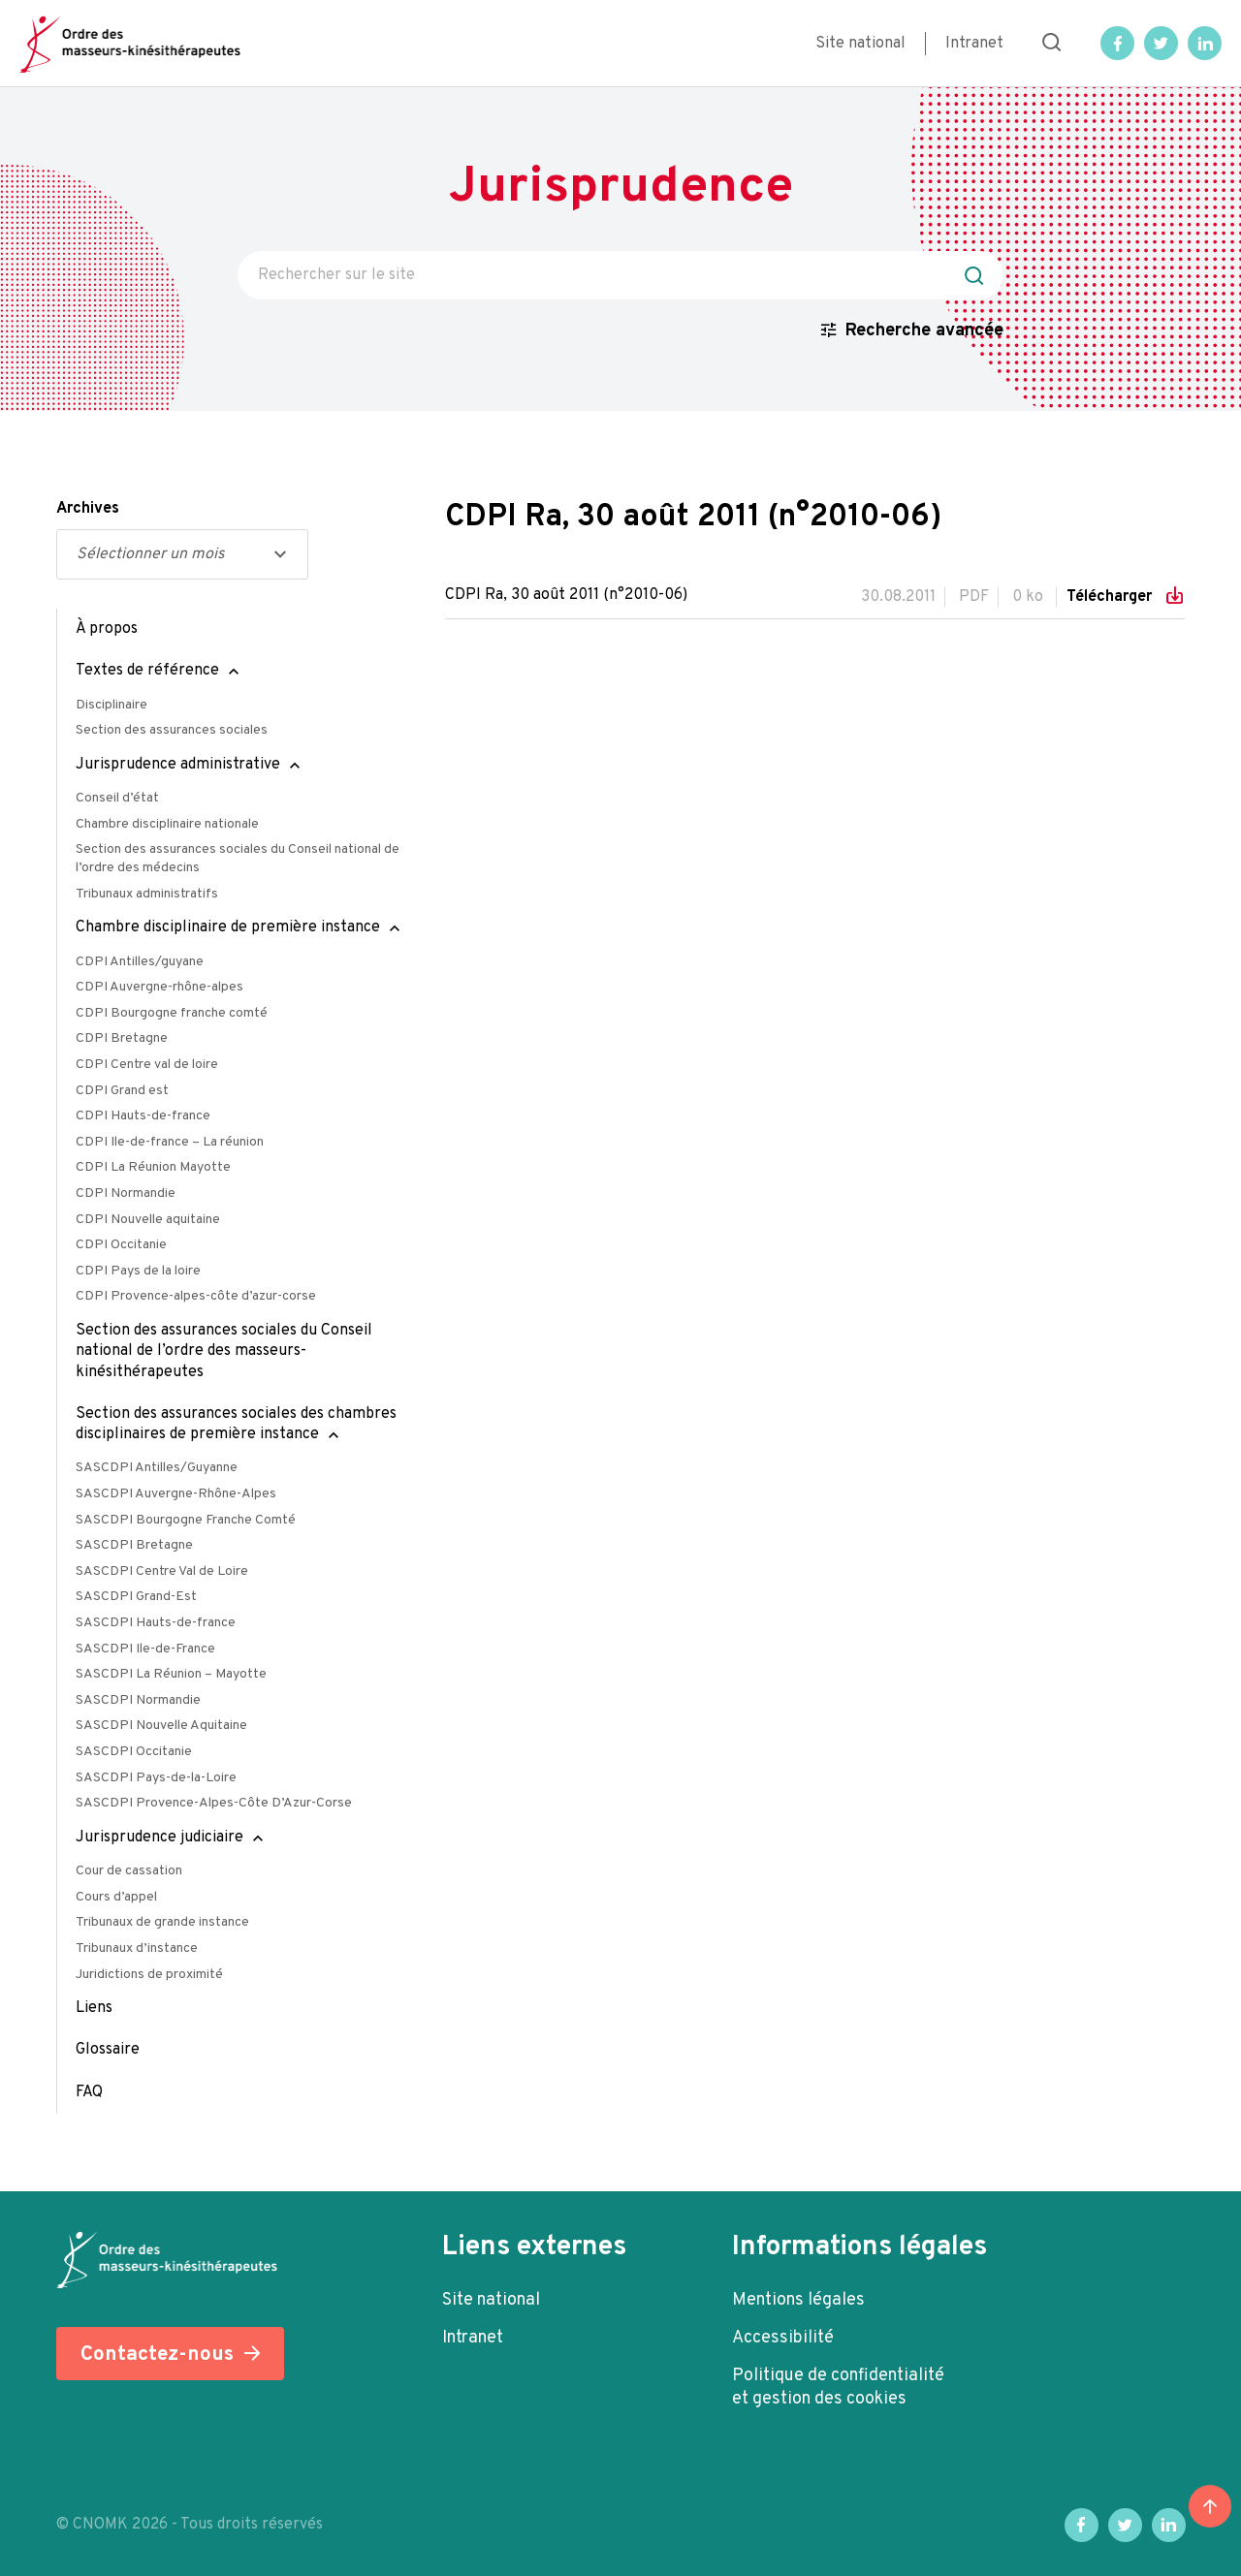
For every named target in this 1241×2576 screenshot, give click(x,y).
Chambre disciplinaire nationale (167, 824)
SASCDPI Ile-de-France (145, 1649)
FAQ (89, 2092)
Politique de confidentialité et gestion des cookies (838, 2387)
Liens (94, 2008)
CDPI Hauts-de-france (143, 1116)
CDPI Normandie (125, 1193)
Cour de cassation (129, 1871)
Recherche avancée (924, 331)
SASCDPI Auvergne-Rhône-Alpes (176, 1494)
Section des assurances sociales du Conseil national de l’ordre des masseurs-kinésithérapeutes (224, 1351)
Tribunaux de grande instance (162, 1922)
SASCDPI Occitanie (134, 1752)
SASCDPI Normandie (138, 1700)
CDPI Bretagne (122, 1038)
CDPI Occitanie (121, 1245)
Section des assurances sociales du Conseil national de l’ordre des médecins (237, 858)
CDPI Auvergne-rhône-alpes (159, 987)
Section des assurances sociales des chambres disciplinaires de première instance (236, 1424)
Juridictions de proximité (149, 1974)
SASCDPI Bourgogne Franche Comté (186, 1520)
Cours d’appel (116, 1897)
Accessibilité (783, 2338)
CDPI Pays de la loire (138, 1271)
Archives (87, 508)
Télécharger (1111, 597)
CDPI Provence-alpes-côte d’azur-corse (196, 1296)
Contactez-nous (157, 2354)
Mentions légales (798, 2300)
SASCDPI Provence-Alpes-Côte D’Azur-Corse (214, 1803)
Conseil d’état (117, 798)
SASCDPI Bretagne (134, 1545)
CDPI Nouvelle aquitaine (148, 1219)
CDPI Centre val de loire (147, 1064)
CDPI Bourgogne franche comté (172, 1013)
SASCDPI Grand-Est (136, 1596)
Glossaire (108, 2049)
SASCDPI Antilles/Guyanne (157, 1468)
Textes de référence (147, 670)
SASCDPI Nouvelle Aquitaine (161, 1725)
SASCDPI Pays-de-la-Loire (156, 1778)
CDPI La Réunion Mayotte (153, 1167)
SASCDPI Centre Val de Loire (162, 1571)
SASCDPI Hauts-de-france (156, 1623)
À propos (107, 629)
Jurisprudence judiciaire (159, 1837)
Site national (860, 43)
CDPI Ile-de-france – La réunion (170, 1142)
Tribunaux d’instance (137, 1948)
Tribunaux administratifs (147, 894)
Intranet (974, 43)
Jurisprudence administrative (178, 764)
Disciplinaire (111, 705)
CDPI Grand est (122, 1091)
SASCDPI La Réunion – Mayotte (171, 1674)
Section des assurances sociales (172, 730)
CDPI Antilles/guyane (140, 962)
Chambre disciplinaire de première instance (228, 927)
